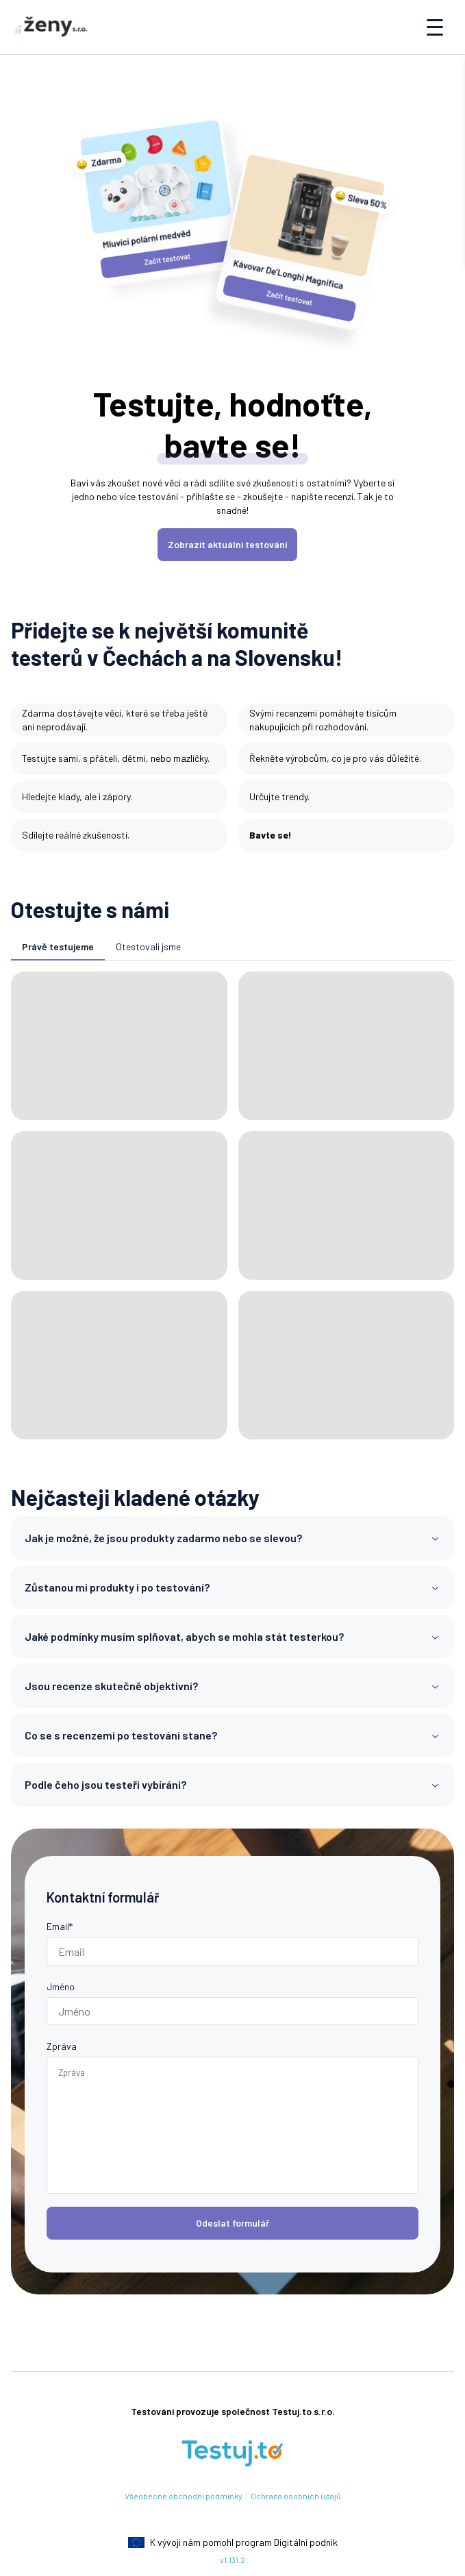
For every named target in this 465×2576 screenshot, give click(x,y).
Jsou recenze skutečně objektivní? (232, 1685)
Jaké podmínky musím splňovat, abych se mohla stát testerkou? (232, 1636)
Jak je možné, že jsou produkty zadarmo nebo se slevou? (232, 1537)
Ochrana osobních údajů (295, 2496)
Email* (60, 1926)
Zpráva (62, 2046)
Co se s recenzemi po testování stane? (232, 1735)
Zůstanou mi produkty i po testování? (232, 1587)
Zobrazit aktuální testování (227, 544)
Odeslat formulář (232, 2223)
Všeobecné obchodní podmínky (183, 2496)
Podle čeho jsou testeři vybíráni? (232, 1784)
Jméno (61, 1986)
